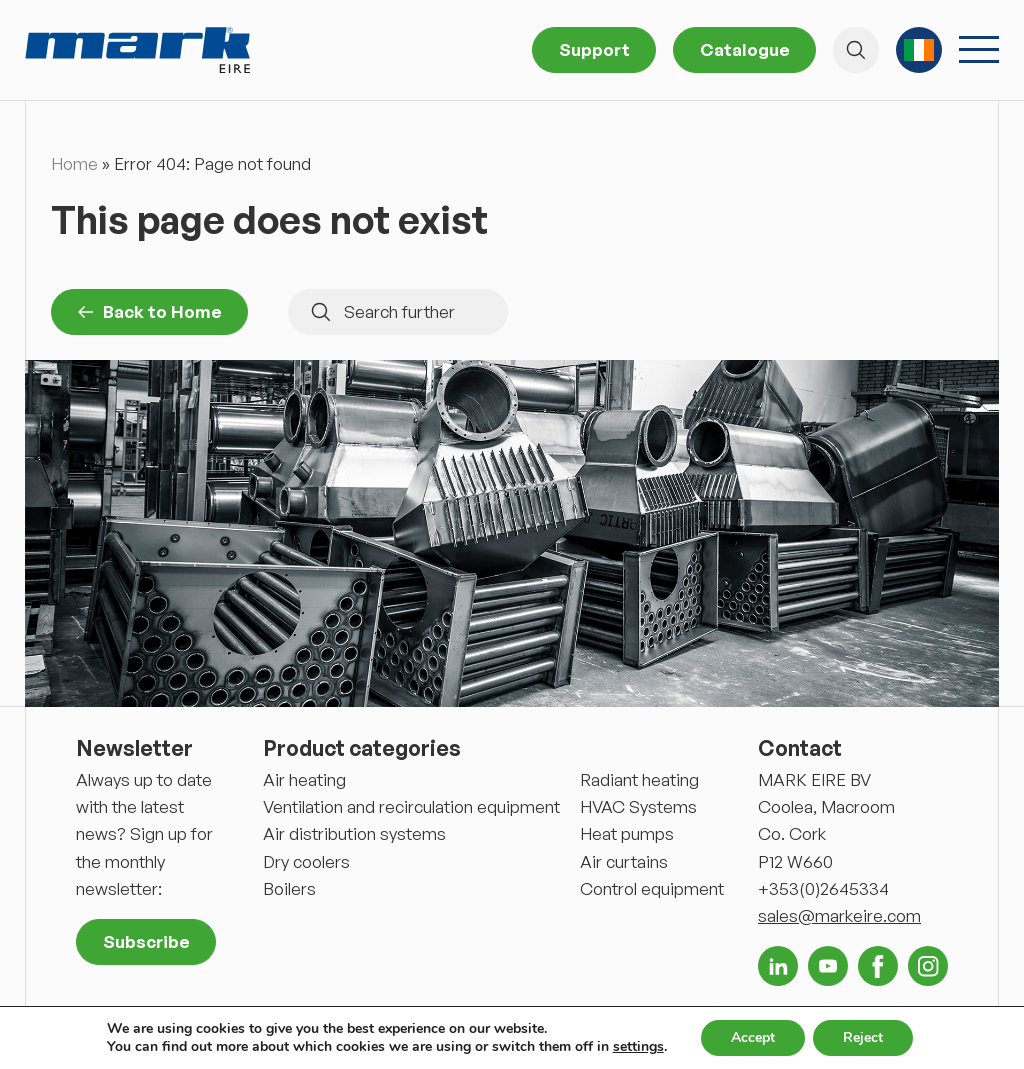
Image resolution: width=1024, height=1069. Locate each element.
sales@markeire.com (839, 915)
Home (74, 163)
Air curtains (624, 861)
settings (638, 1047)
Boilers (289, 888)
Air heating (304, 779)
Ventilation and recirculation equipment (411, 806)
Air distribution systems (354, 833)
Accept (753, 1037)
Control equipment (652, 888)
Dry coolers (306, 861)
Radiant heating (639, 779)
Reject (863, 1037)
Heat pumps (627, 833)
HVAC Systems (638, 806)
